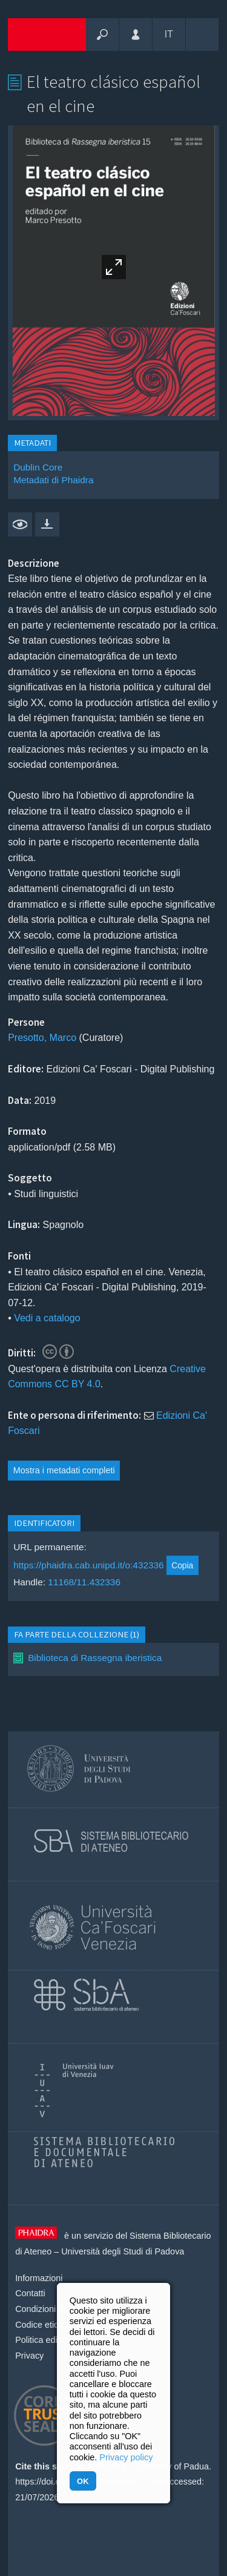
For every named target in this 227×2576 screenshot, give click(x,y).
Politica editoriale (48, 2340)
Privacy (29, 2355)
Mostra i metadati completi (64, 1470)
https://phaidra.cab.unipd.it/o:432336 (88, 1565)
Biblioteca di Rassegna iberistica (95, 1658)
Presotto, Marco (42, 1037)
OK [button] (82, 2481)
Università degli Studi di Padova (122, 2251)
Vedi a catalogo (47, 1318)
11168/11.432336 (84, 1582)
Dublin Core (37, 467)
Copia (182, 1565)
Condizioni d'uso (47, 2309)
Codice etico (39, 2325)
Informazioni (38, 2278)
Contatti (30, 2293)
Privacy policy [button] (126, 2457)
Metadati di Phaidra (53, 480)
